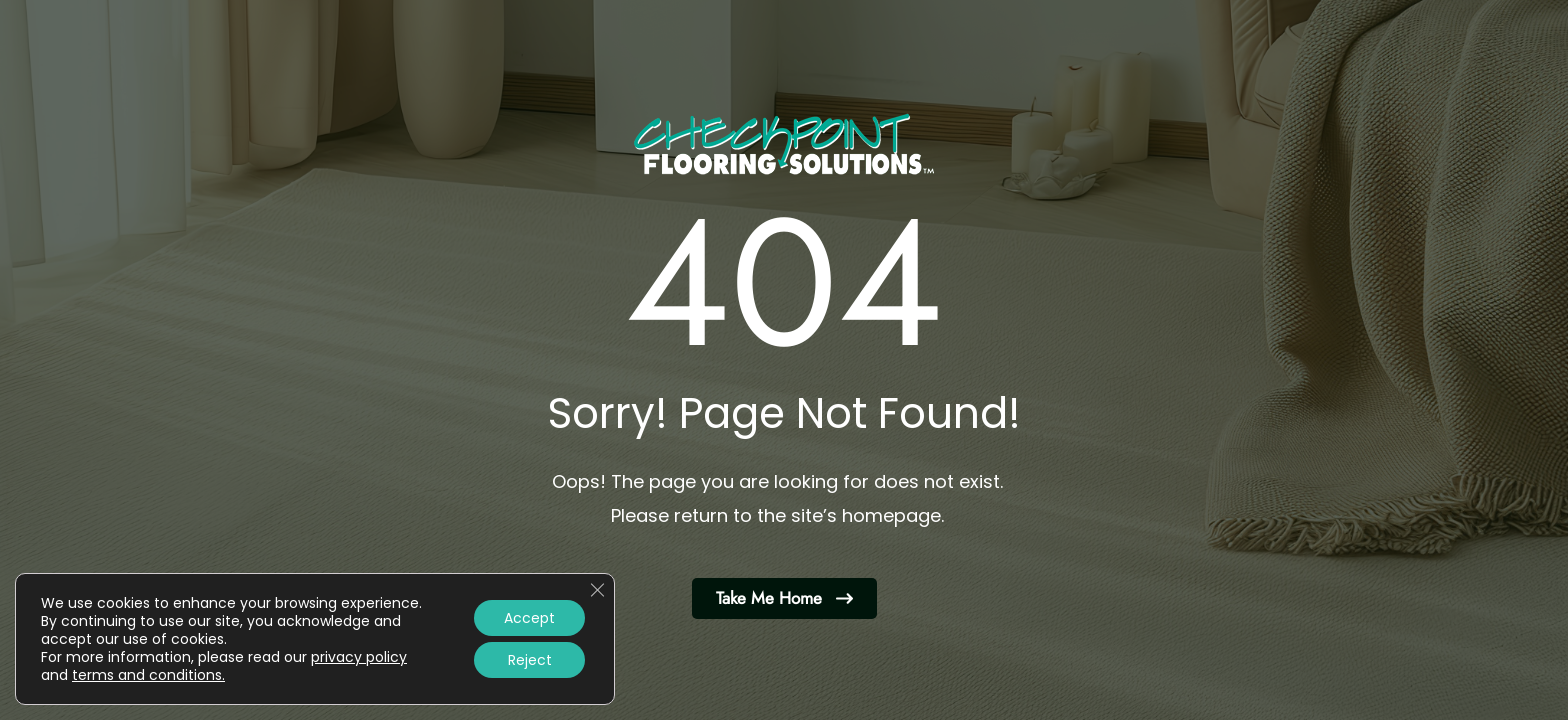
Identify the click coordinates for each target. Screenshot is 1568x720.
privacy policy (359, 657)
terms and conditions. (148, 675)
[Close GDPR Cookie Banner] (597, 590)
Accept (529, 618)
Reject (530, 660)
